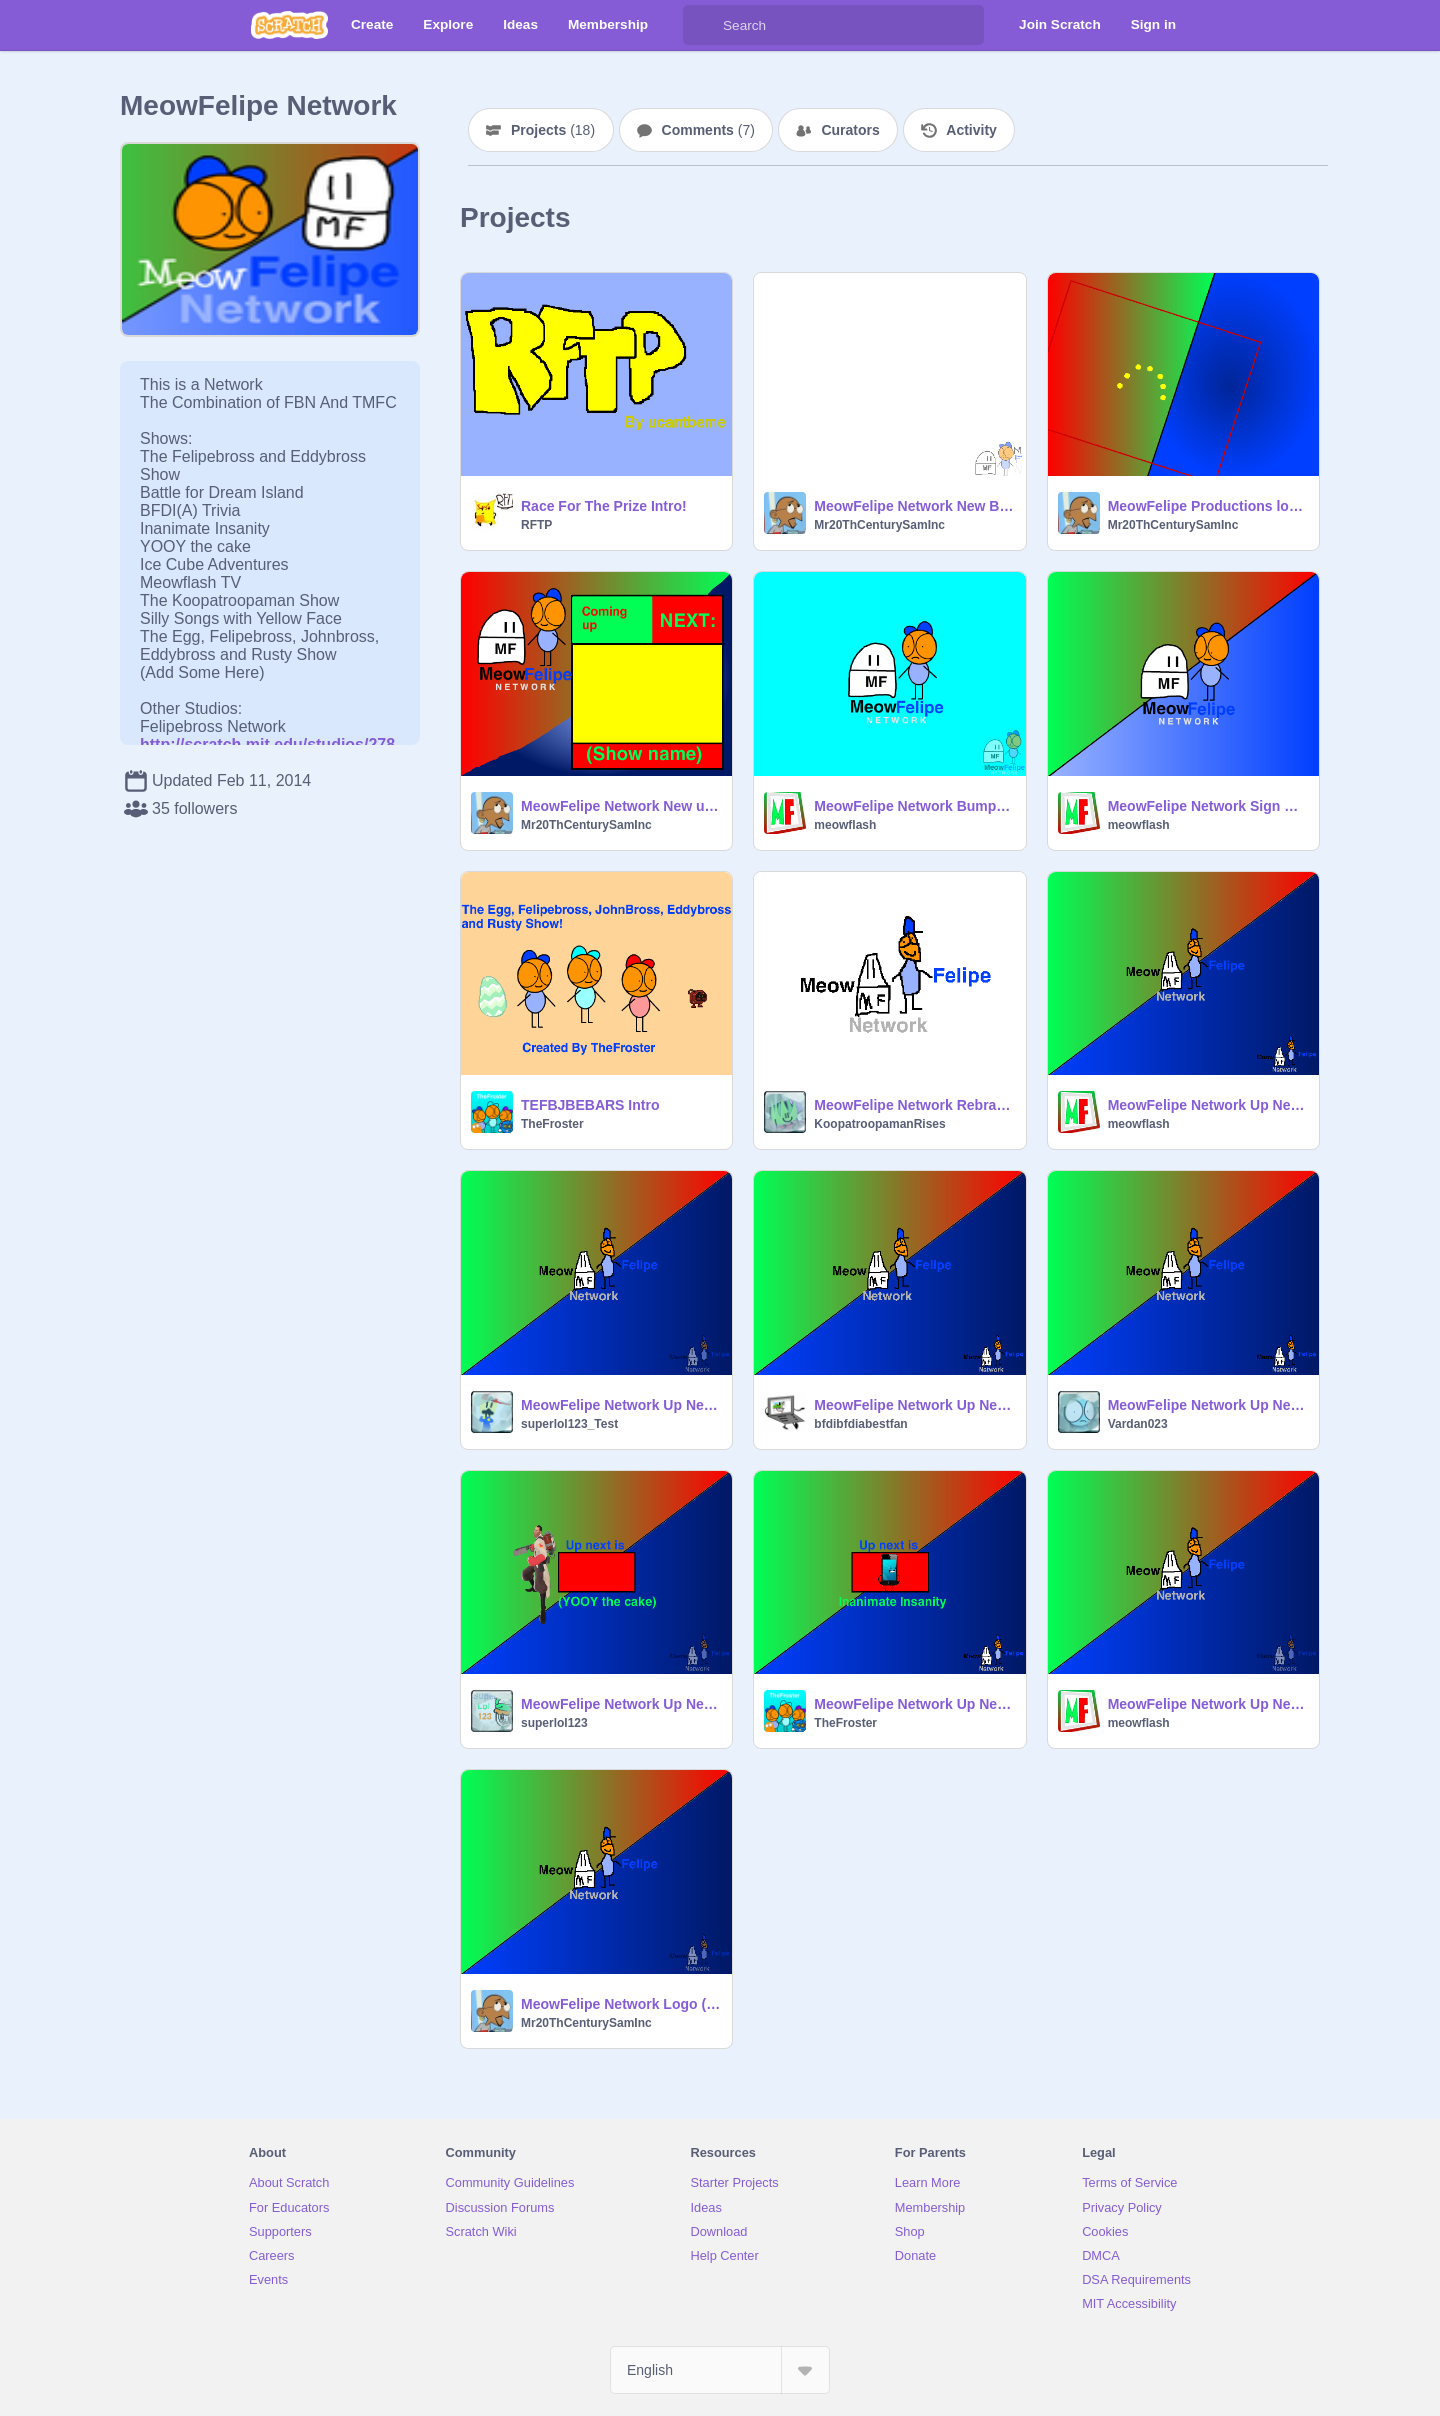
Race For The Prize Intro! (604, 506)
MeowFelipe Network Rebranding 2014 (913, 1105)
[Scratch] (289, 25)
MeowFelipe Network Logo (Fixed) (620, 2004)
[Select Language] (720, 2370)
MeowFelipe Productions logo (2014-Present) (1207, 506)
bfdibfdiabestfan (860, 1424)
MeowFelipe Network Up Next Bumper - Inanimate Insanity (913, 1704)
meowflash (845, 825)
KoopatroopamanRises (879, 1124)
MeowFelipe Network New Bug (913, 506)
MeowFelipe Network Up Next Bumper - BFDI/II (913, 1405)
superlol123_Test (569, 1424)
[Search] (703, 25)
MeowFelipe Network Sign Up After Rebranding (1207, 806)
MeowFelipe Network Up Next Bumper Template (620, 1405)
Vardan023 (1138, 1424)
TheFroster (552, 1124)
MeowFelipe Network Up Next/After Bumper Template (1207, 1105)
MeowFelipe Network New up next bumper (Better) (620, 806)
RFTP (536, 525)
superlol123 (554, 1723)
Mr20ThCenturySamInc (879, 525)
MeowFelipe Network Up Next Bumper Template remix (620, 1704)
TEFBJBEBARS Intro (590, 1105)
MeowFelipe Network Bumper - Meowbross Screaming (913, 806)
